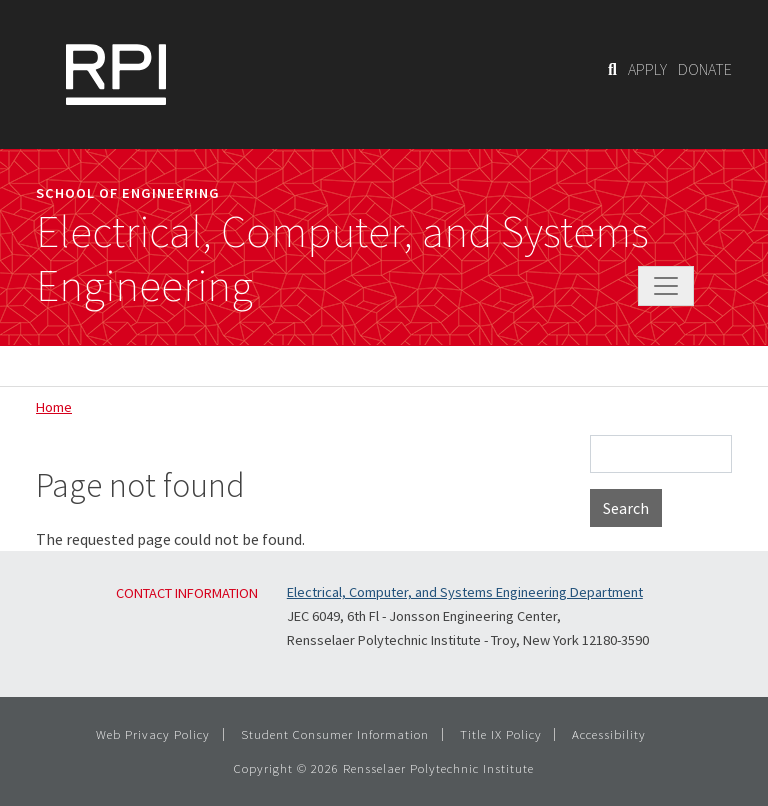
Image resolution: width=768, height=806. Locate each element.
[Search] (612, 69)
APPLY (647, 69)
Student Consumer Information (335, 734)
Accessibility (609, 734)
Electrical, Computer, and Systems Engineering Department (465, 592)
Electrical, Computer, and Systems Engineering (342, 259)
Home (54, 407)
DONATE (705, 69)
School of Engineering (128, 193)
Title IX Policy (501, 734)
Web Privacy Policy (153, 734)
